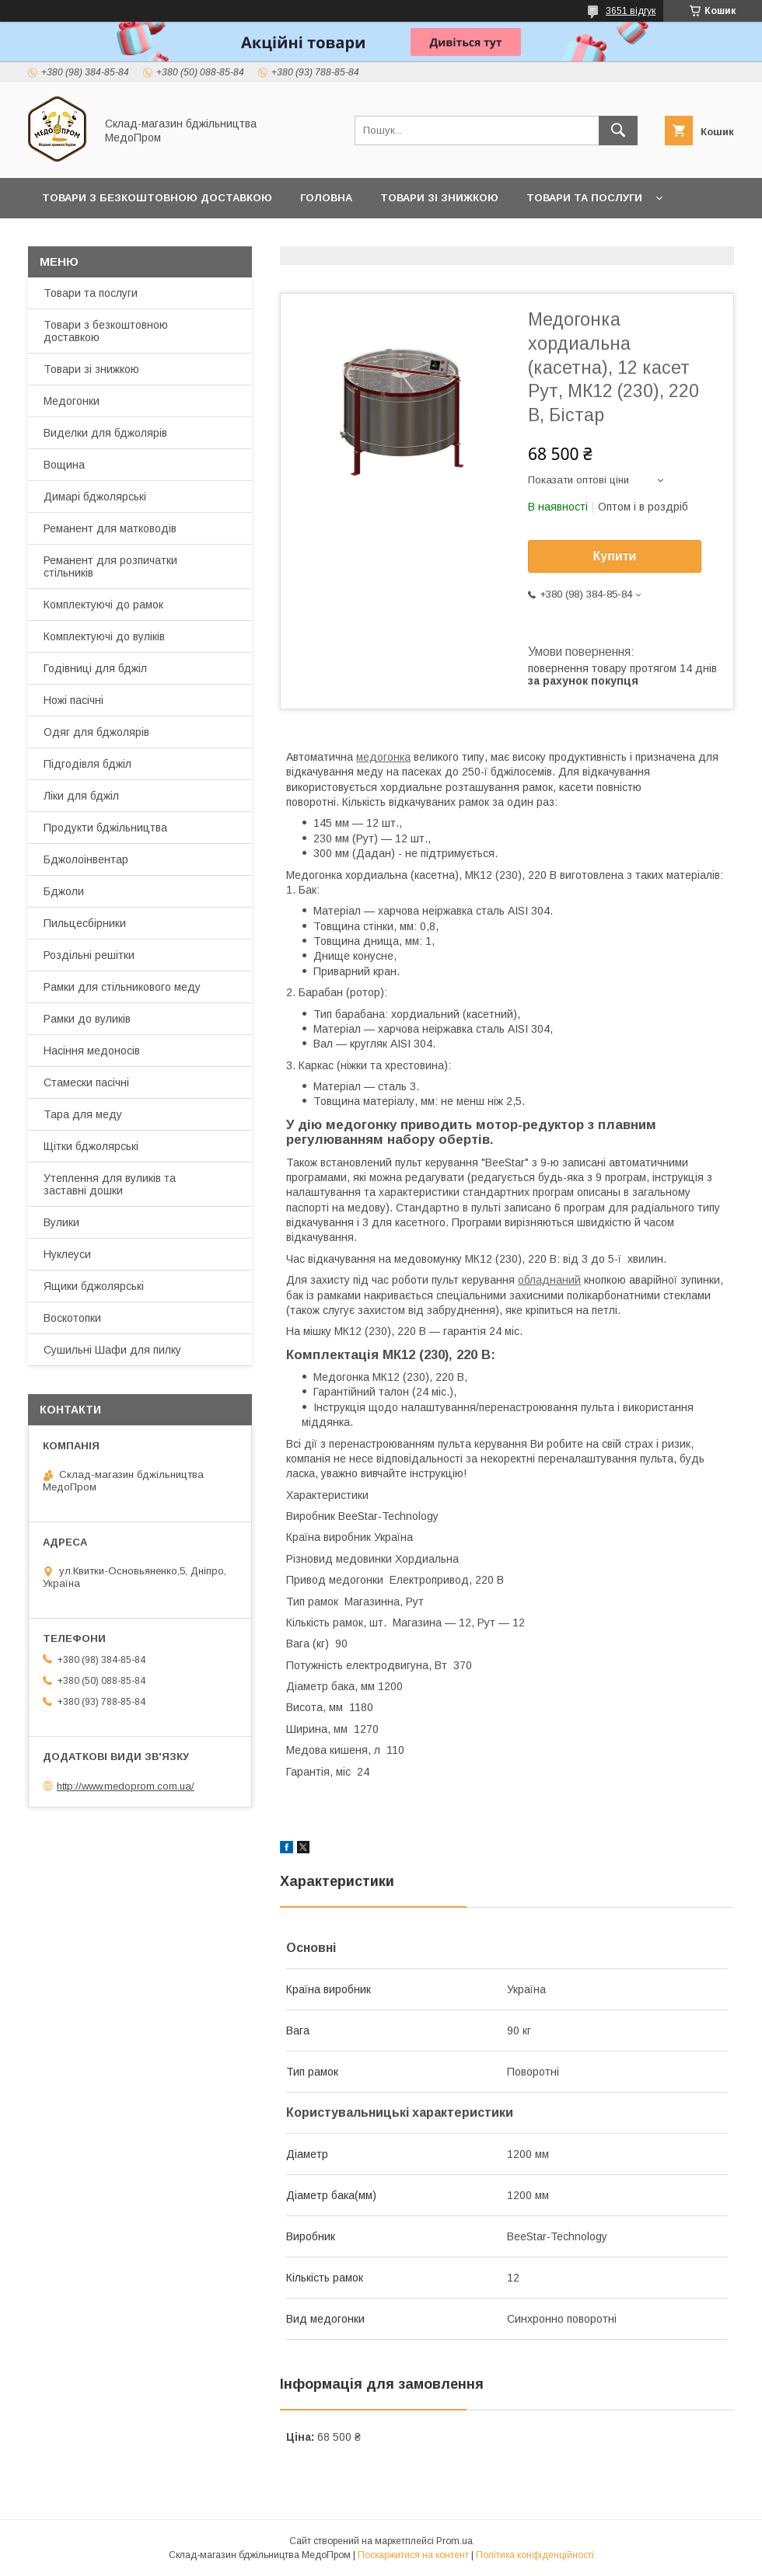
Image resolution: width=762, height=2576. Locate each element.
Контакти (148, 238)
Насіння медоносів (92, 1050)
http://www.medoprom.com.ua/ (125, 1786)
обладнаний (549, 1280)
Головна (326, 198)
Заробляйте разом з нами (385, 238)
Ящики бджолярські (94, 1286)
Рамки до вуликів (87, 1019)
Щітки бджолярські (91, 1146)
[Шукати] (618, 130)
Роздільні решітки (89, 955)
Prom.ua (454, 2541)
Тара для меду (83, 1114)
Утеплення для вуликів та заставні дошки (110, 1184)
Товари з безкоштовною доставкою (106, 331)
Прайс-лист (241, 238)
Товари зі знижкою (439, 198)
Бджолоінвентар (86, 859)
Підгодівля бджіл (87, 764)
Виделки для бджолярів (105, 433)
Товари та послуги (584, 198)
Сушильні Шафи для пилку (112, 1350)
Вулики (61, 1222)
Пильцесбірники (85, 923)
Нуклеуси (67, 1254)
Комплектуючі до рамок (103, 604)
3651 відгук (630, 10)
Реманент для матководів (110, 528)
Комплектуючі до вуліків (104, 636)
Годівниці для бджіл (95, 668)
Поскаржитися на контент (413, 2555)
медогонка (383, 757)
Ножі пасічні (73, 700)
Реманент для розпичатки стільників (110, 566)
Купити (615, 556)
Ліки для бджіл (81, 796)
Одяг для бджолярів (96, 732)
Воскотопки (72, 1318)
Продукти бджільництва (105, 827)
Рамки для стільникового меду (122, 987)
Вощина (64, 464)
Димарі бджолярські (95, 496)
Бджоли (64, 891)
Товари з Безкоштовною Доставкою (157, 198)
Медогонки (72, 401)
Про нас (66, 238)
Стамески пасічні (86, 1082)
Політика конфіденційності (535, 2555)
